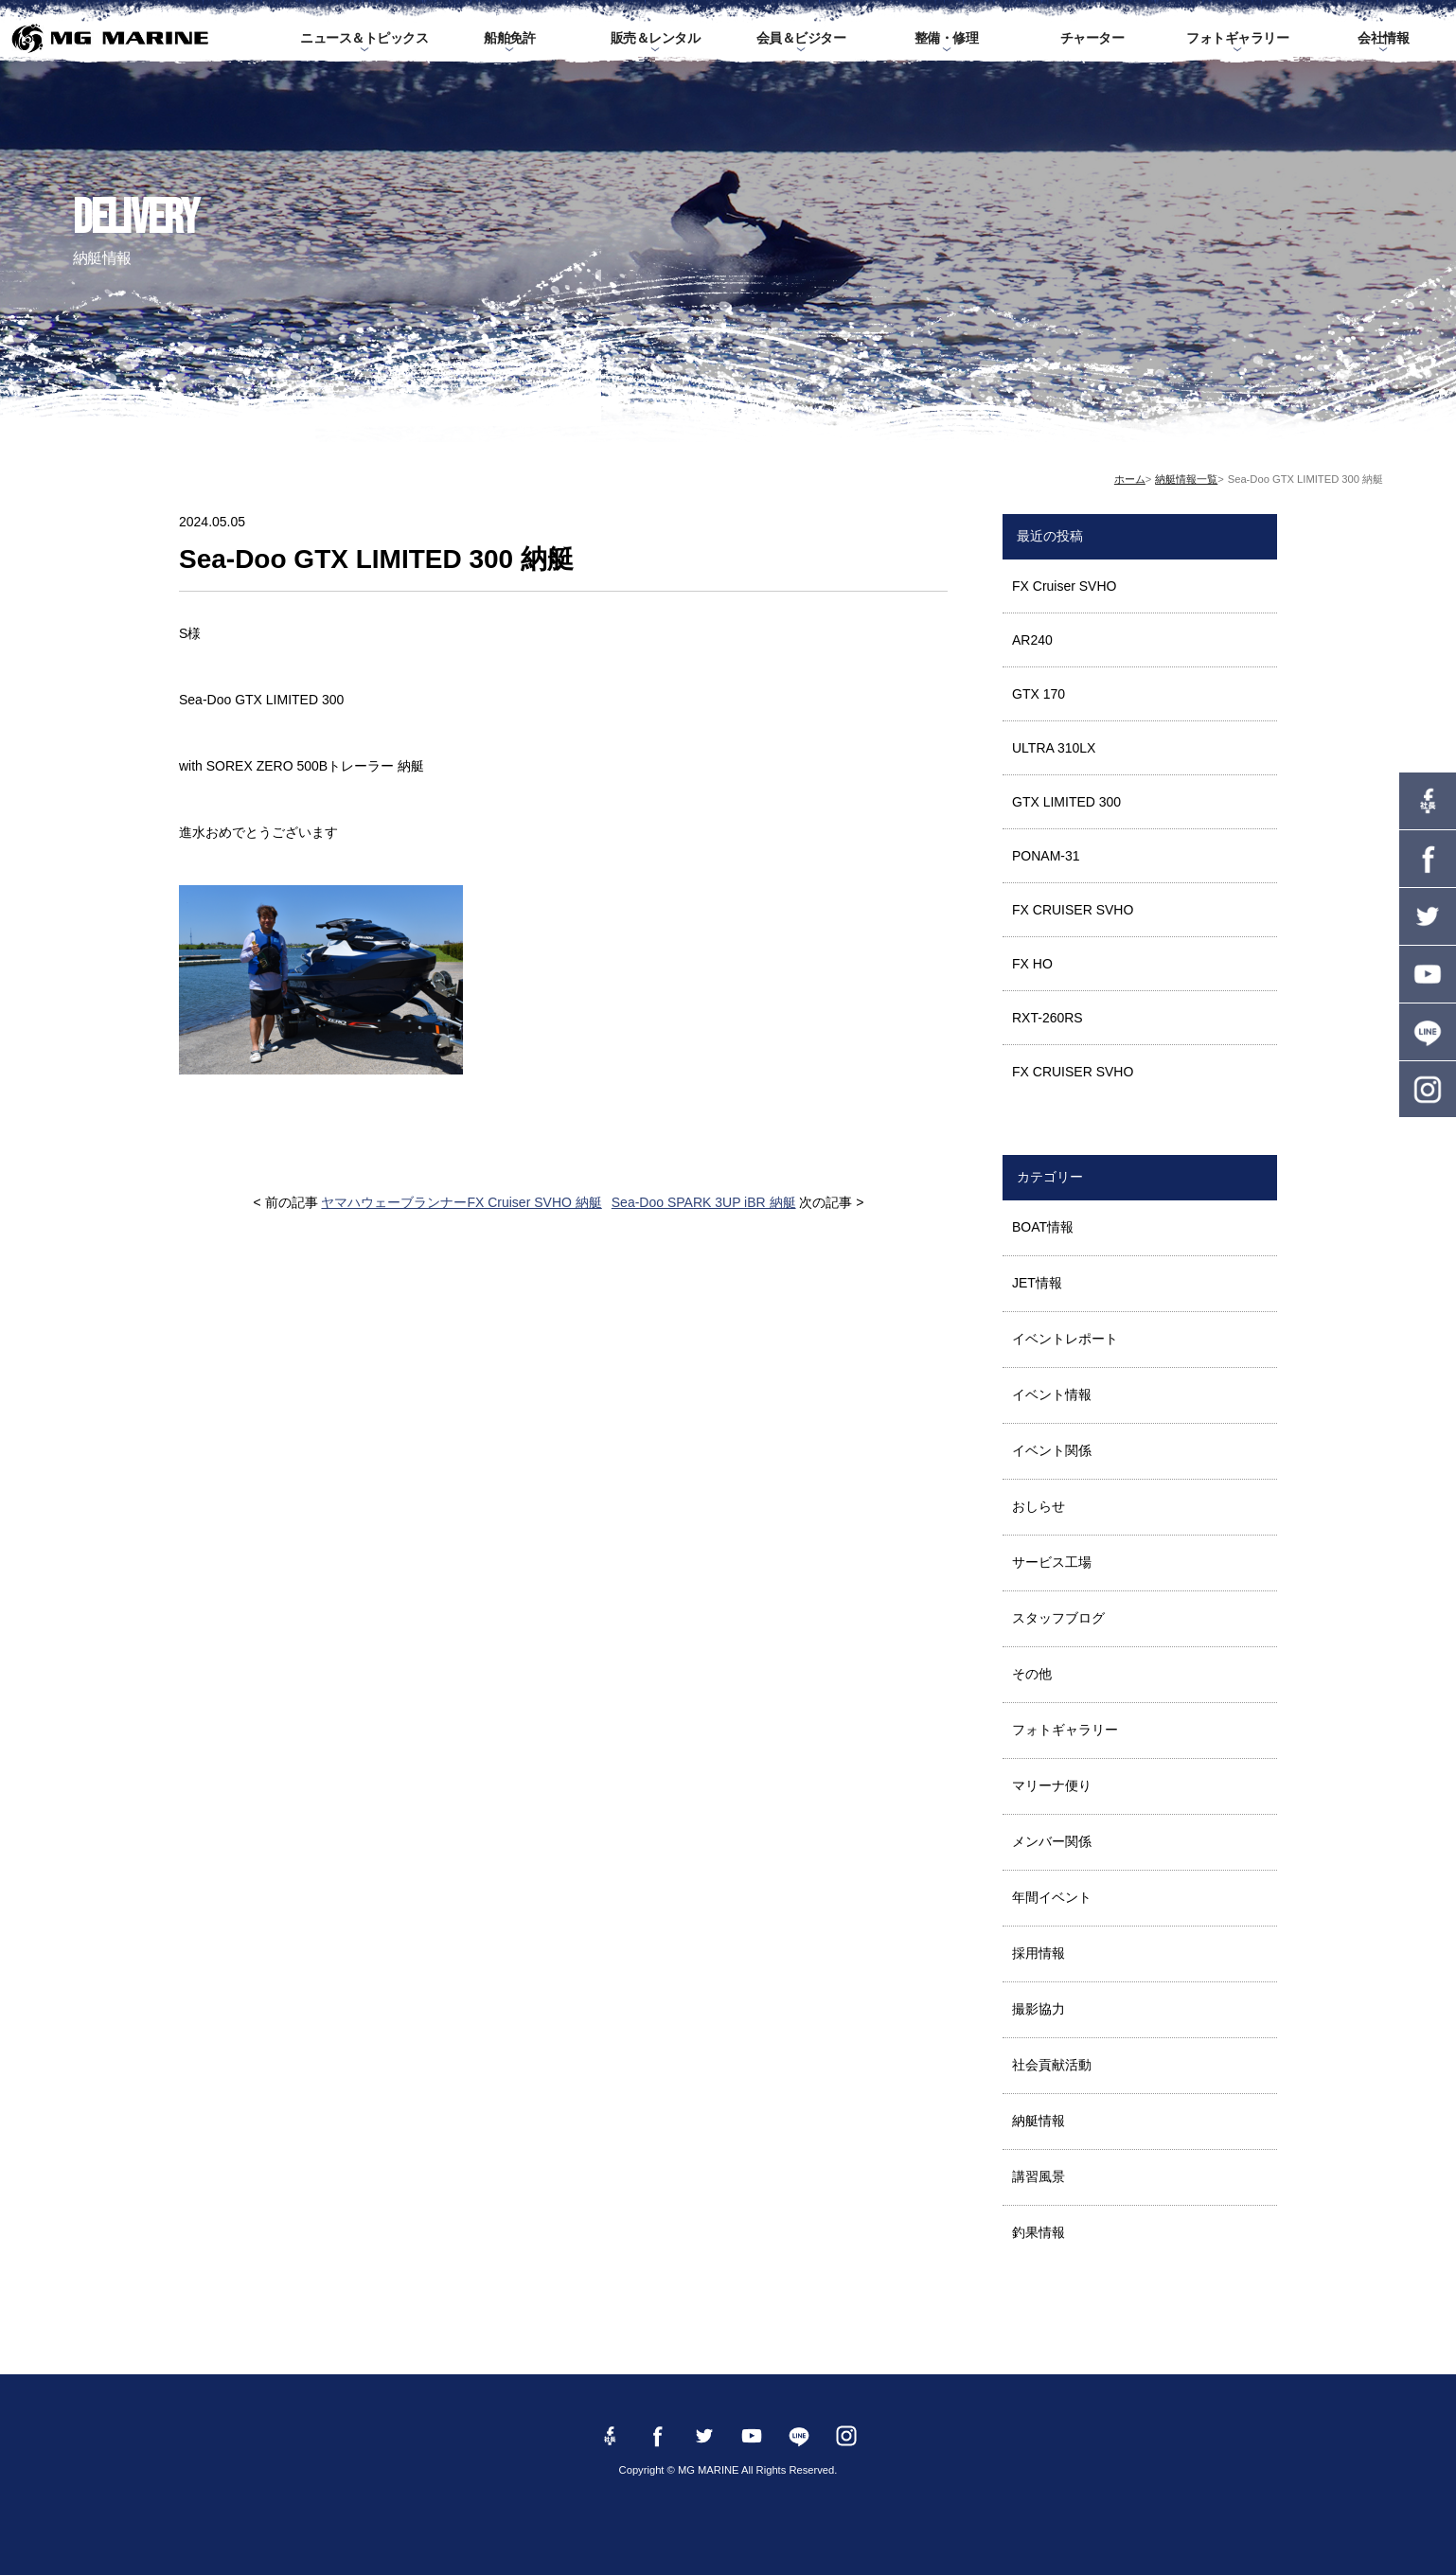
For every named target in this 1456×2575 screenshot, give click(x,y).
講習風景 (1038, 2176)
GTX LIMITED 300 (1066, 801)
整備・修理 (946, 37)
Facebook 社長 (1427, 800)
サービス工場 (1052, 1562)
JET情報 (1037, 1282)
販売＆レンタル (656, 37)
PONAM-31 (1046, 855)
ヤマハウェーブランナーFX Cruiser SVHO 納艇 (461, 1202)
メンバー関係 (1052, 1841)
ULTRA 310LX (1053, 747)
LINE (1427, 1031)
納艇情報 (1038, 2120)
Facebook (1427, 858)
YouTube (1427, 974)
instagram (1427, 1089)
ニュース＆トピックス (364, 37)
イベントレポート (1065, 1338)
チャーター (1092, 37)
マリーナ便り (1052, 1785)
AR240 (1032, 640)
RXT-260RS (1047, 1017)
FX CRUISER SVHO (1072, 909)
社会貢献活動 (1052, 2064)
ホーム (1129, 479)
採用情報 (1038, 1953)
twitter (1427, 916)
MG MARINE (109, 38)
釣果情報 (1038, 2232)
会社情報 (1383, 37)
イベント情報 (1052, 1394)
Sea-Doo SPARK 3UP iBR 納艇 (704, 1202)
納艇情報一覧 (1186, 479)
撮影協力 (1038, 2008)
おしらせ (1038, 1506)
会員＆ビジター (801, 37)
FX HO (1032, 963)
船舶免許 (509, 37)
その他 (1032, 1673)
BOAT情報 (1043, 1226)
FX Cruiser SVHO (1064, 586)
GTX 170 (1038, 693)
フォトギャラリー (1237, 37)
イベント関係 (1052, 1450)
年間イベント (1052, 1897)
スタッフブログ (1058, 1617)
